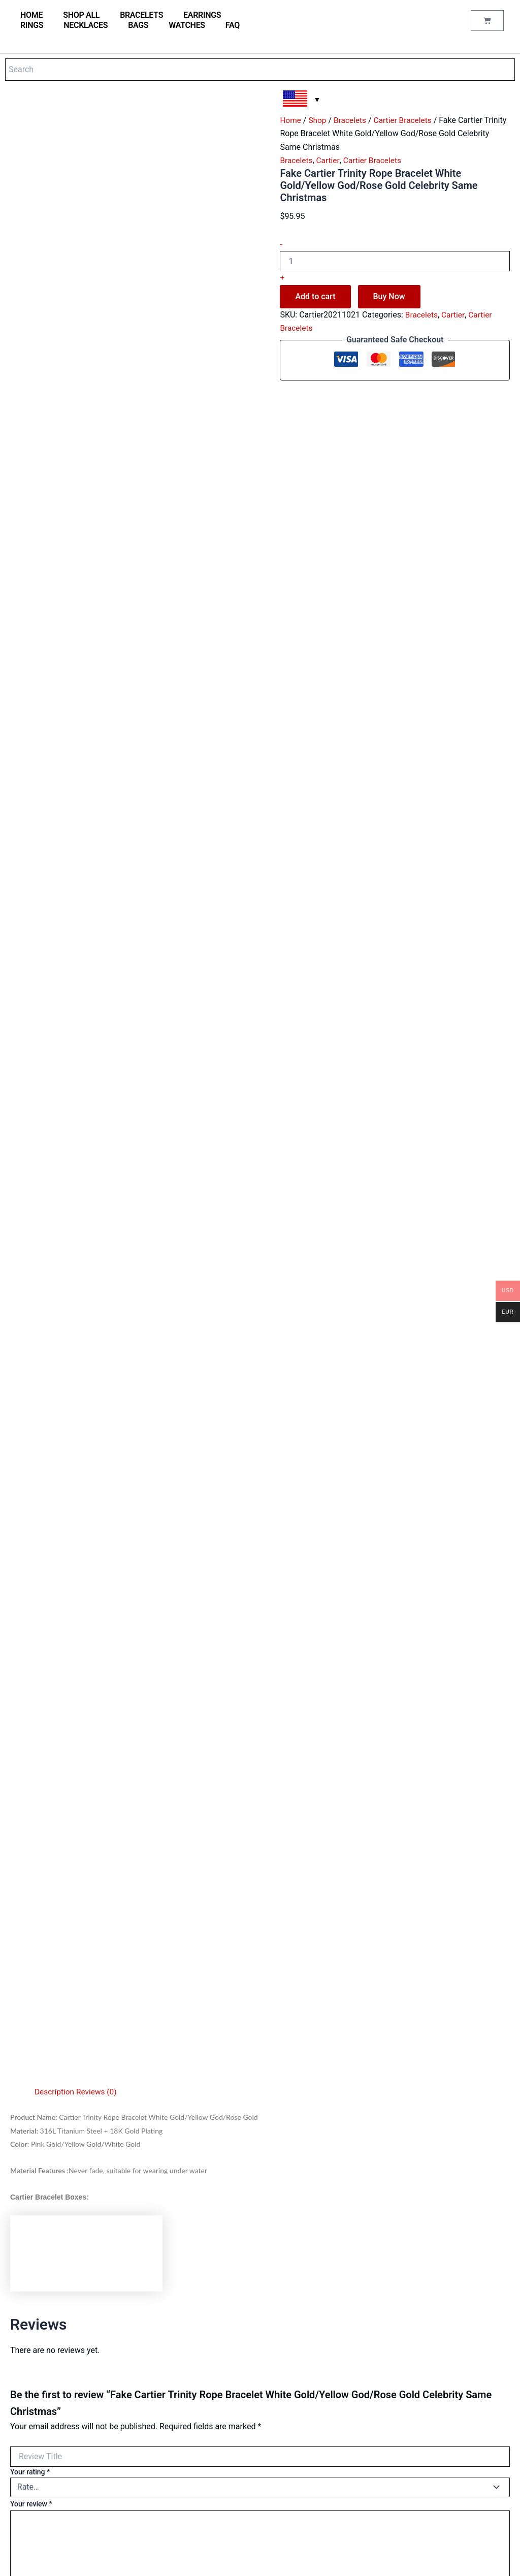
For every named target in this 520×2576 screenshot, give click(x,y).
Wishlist (200, 2407)
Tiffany (25, 2407)
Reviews (200, 2366)
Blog (195, 2353)
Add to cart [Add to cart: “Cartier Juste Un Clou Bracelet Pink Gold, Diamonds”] (342, 2144)
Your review (31, 1611)
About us (201, 2458)
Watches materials (215, 2284)
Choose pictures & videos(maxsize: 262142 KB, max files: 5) (105, 1751)
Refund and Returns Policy (227, 2513)
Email (21, 1843)
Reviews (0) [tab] (99, 1199)
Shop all (81, 15)
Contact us (204, 2339)
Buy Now (389, 296)
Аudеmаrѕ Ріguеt (41, 2462)
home (31, 15)
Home (291, 120)
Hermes (27, 2435)
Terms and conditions (220, 2471)
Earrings (202, 15)
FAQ (232, 25)
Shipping (201, 2499)
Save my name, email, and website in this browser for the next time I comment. (143, 1890)
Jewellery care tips (216, 2311)
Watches (187, 25)
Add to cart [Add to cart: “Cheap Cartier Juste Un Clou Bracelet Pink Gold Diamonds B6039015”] (95, 2154)
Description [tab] (55, 1199)
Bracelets (141, 15)
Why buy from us (213, 2325)
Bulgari (25, 2380)
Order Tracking (210, 2394)
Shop (318, 120)
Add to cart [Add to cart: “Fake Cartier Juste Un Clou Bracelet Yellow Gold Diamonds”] (459, 2154)
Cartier (329, 160)
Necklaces (85, 25)
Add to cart (315, 296)
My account (205, 2380)
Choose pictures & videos (76, 1772)
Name (22, 1796)
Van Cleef (29, 2421)
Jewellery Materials (217, 2298)
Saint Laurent (35, 2449)
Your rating (30, 1579)
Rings (31, 25)
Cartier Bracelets (406, 120)
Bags (138, 25)
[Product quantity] (395, 261)
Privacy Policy (209, 2485)
